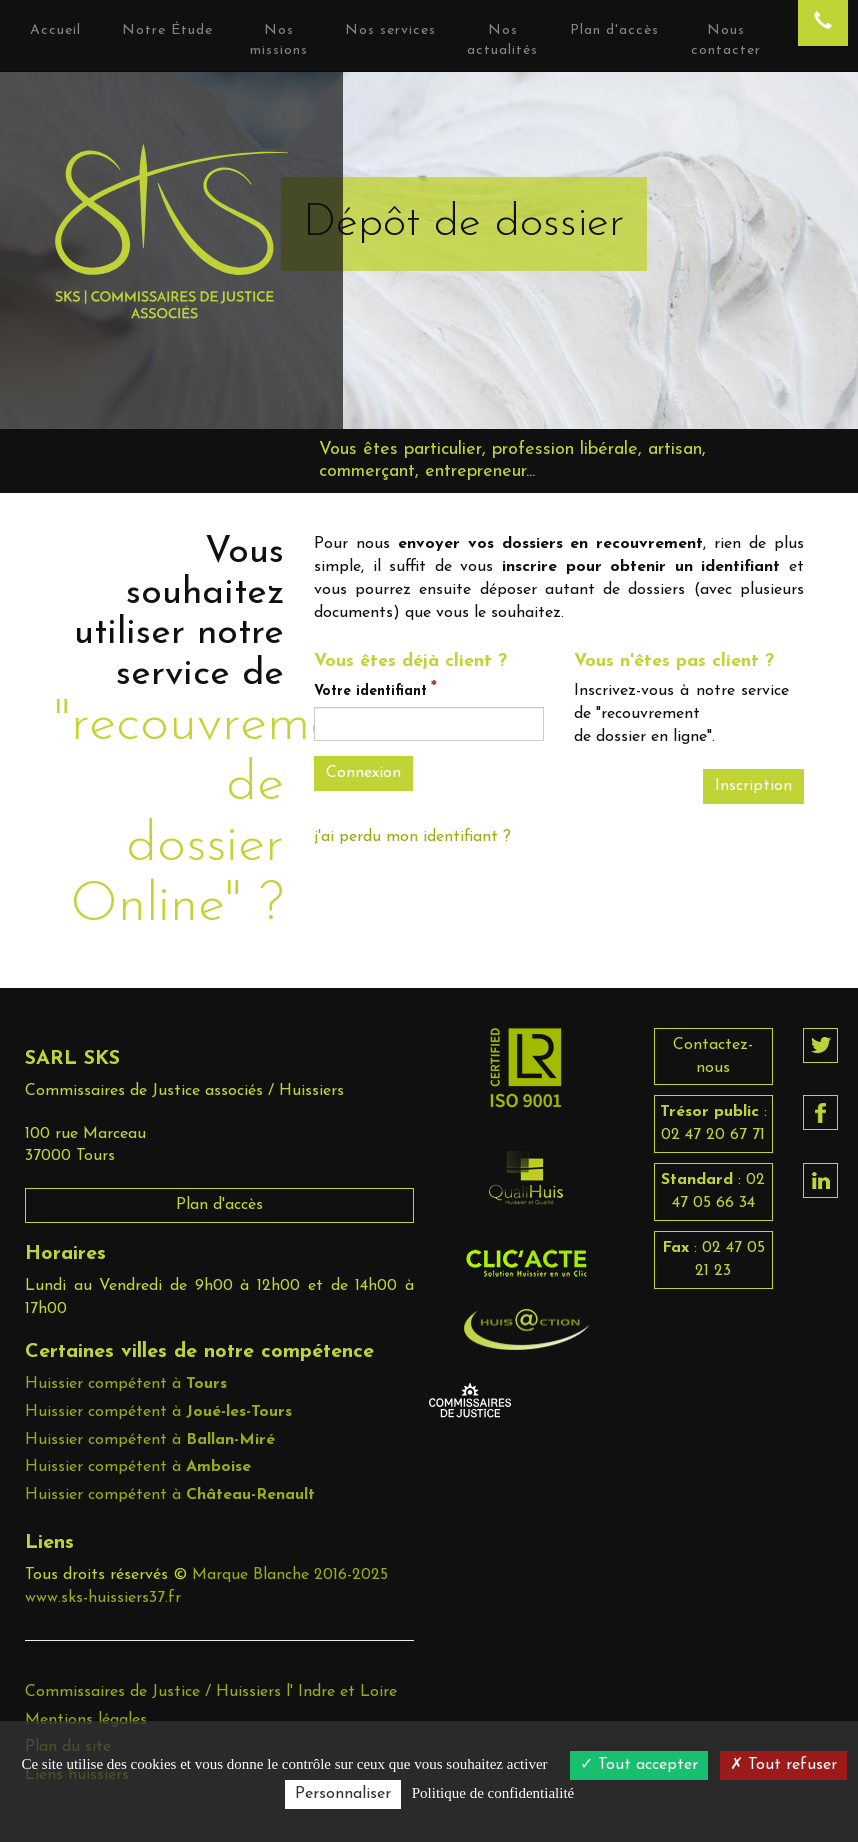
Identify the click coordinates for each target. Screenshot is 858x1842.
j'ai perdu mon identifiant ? (412, 837)
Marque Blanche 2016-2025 (290, 1575)
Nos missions (279, 40)
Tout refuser (783, 1765)
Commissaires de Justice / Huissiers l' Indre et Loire (211, 1692)
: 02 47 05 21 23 (713, 1259)
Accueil (55, 30)
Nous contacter (726, 40)
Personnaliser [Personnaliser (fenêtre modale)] (343, 1794)
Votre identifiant (370, 691)
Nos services (390, 30)
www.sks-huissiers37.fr (103, 1598)
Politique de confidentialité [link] (493, 1793)
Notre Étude (167, 30)
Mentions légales (86, 1720)
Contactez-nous (713, 1056)
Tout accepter (639, 1765)
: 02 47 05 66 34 (713, 1191)
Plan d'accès (219, 1205)
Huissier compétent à (126, 1384)
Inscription (753, 786)
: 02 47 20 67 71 (713, 1123)
